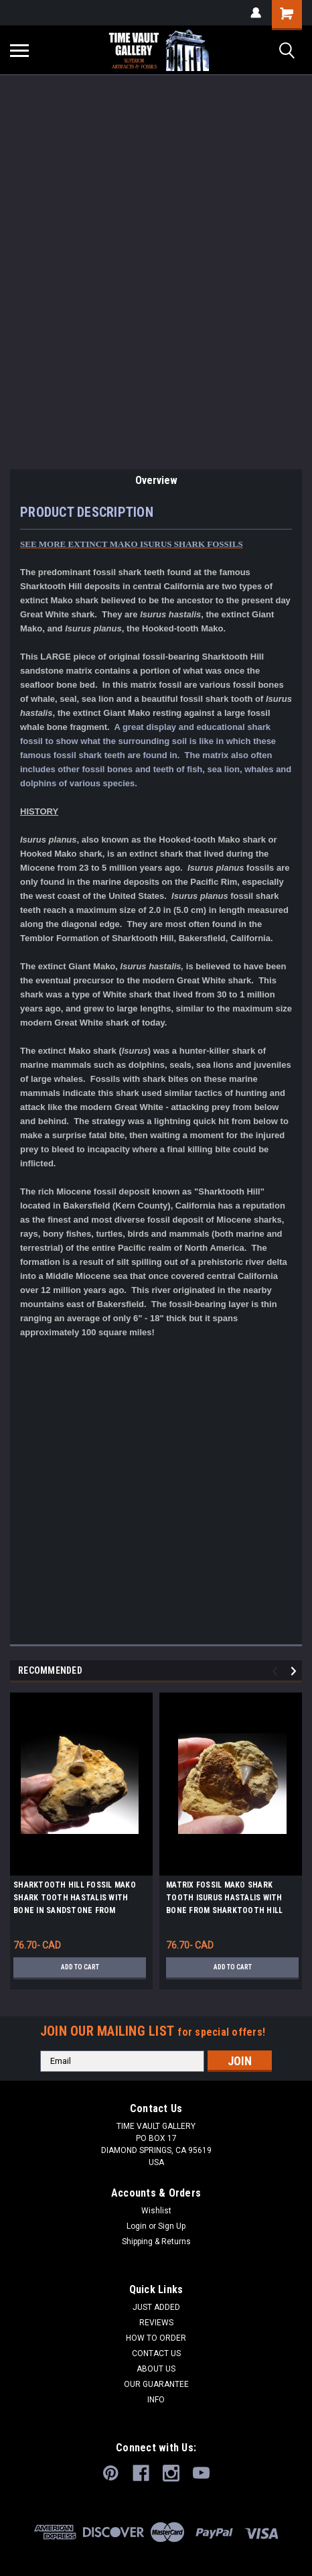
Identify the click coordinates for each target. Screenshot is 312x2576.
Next (296, 1671)
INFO (156, 2399)
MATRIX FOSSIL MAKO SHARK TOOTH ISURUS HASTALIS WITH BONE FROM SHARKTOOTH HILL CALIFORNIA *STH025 (224, 1899)
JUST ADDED (156, 2307)
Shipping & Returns (156, 2241)
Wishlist (156, 2210)
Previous (277, 1671)
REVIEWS (156, 2322)
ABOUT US (156, 2369)
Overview (156, 480)
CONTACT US (156, 2353)
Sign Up (171, 2226)
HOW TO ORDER (156, 2338)
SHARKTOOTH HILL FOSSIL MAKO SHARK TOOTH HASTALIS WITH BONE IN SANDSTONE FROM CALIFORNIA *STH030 (74, 1899)
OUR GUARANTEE (156, 2384)
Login (137, 2226)
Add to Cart (80, 1967)
